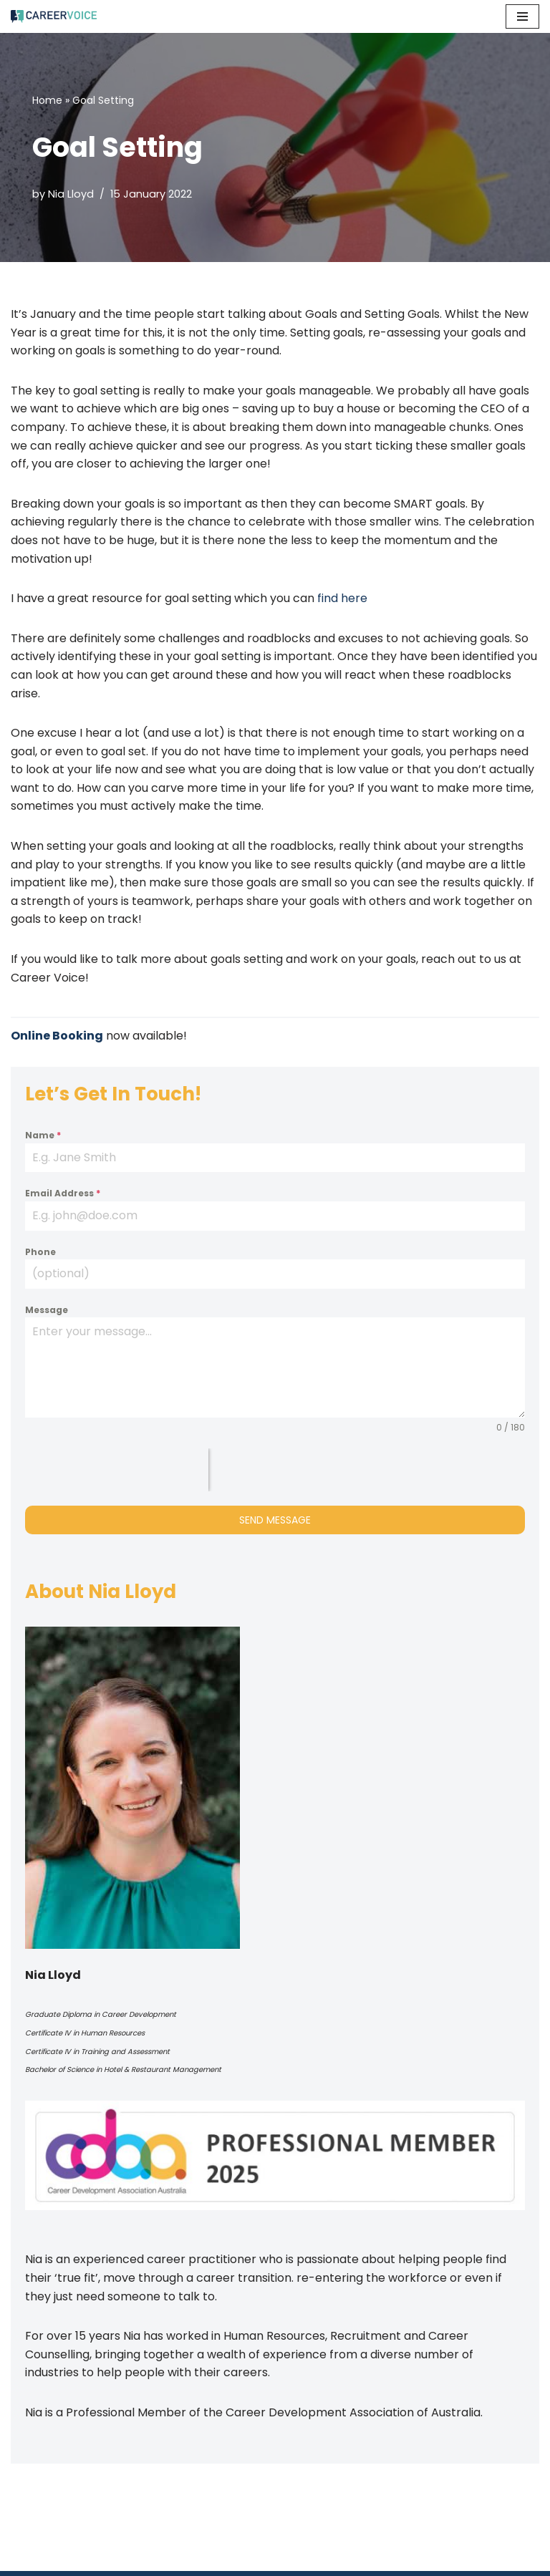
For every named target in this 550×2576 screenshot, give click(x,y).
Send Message (275, 1520)
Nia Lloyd (71, 194)
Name (43, 1135)
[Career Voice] (54, 16)
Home (47, 100)
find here (342, 598)
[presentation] (116, 1469)
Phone (40, 1252)
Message (46, 1310)
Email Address (62, 1193)
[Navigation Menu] (522, 16)
